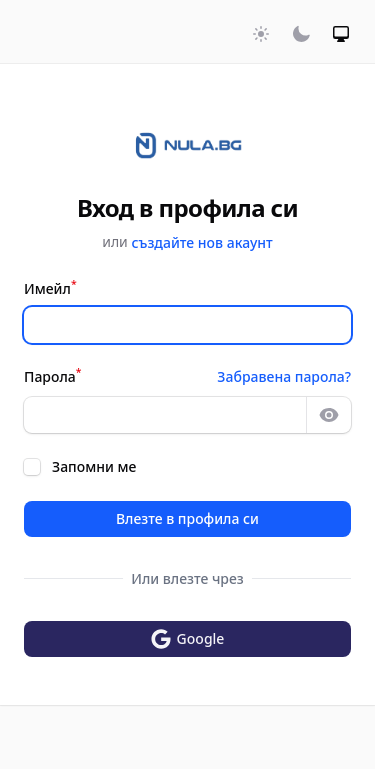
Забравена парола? (284, 376)
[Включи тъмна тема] (301, 34)
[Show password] (329, 415)
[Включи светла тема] (261, 34)
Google (188, 639)
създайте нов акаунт (201, 242)
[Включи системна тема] (341, 34)
